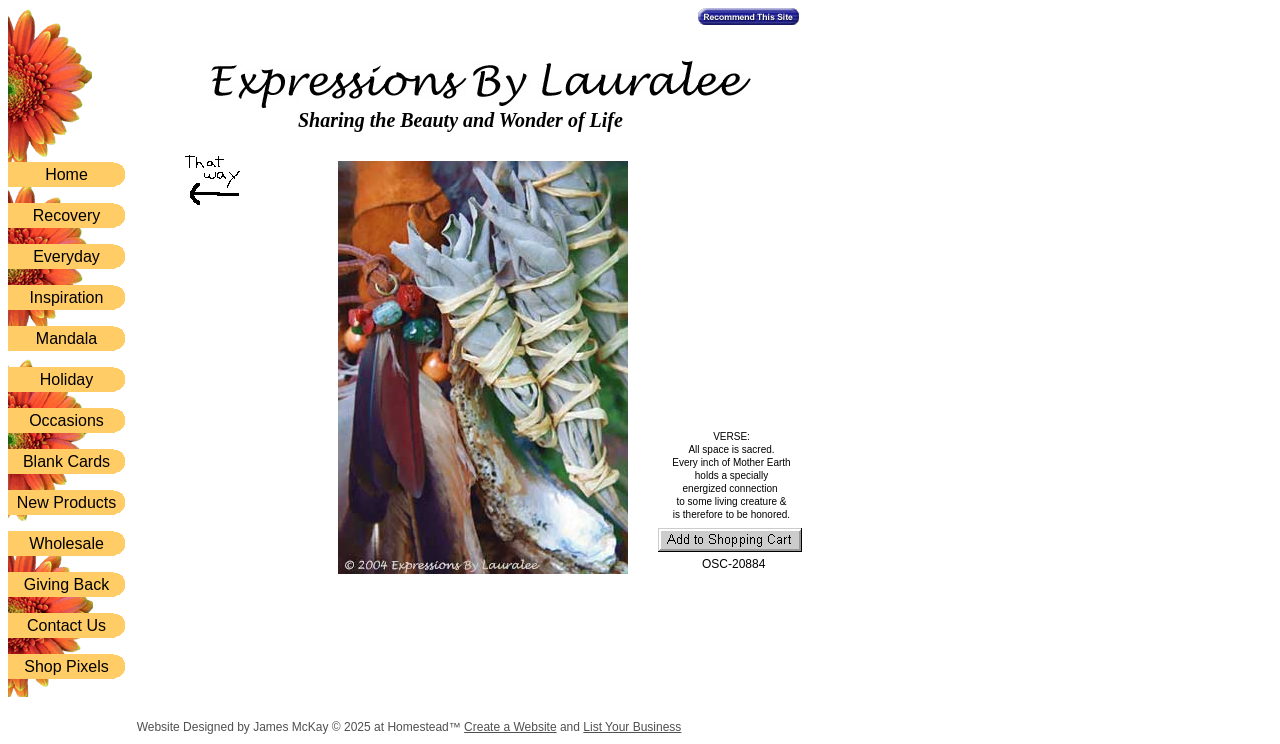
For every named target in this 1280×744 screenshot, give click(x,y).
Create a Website (510, 727)
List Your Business (632, 727)
